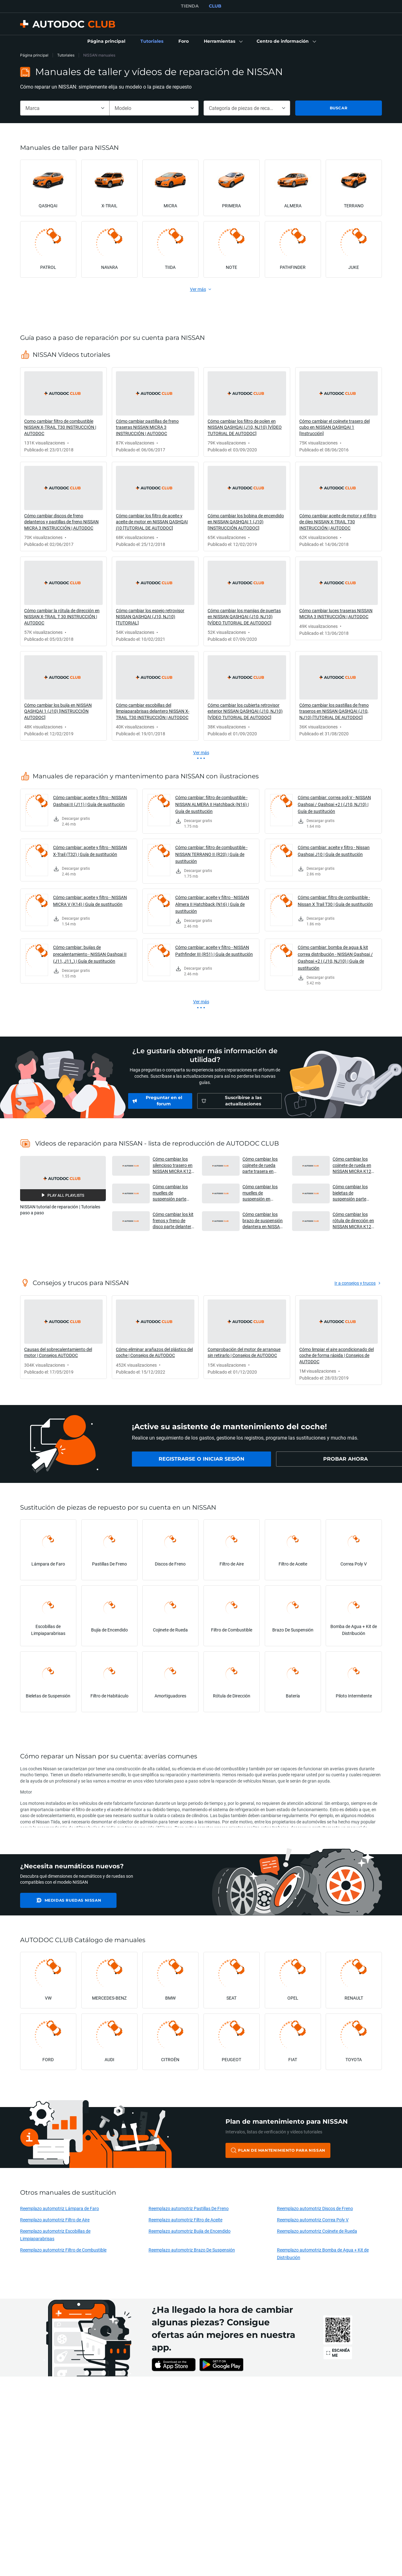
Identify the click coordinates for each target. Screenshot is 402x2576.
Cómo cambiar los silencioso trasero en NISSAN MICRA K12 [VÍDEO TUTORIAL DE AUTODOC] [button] (173, 1165)
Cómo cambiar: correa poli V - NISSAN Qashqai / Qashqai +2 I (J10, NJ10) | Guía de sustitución (334, 804)
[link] (106, 41)
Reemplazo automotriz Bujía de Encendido (190, 2231)
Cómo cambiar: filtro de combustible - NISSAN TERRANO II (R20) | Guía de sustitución (211, 854)
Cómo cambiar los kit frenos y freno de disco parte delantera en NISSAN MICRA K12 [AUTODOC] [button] (173, 1220)
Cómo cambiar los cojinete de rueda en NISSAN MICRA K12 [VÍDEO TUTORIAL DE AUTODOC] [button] (353, 1165)
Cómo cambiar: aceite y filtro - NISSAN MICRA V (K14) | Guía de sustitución (90, 900)
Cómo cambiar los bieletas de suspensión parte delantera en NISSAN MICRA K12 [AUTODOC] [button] (353, 1193)
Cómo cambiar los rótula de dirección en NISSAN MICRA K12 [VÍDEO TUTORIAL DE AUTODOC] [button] (353, 1220)
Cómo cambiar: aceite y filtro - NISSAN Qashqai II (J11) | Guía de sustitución (90, 800)
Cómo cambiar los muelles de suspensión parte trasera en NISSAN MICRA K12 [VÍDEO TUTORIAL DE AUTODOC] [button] (171, 1193)
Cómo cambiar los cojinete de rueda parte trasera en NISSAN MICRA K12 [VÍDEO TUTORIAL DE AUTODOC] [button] (263, 1165)
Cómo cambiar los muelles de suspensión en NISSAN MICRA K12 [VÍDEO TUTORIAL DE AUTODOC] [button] (263, 1193)
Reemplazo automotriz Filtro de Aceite (185, 2220)
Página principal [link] (34, 55)
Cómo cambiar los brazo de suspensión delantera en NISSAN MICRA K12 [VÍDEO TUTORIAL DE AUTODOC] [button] (262, 1220)
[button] (223, 41)
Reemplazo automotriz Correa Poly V (313, 2220)
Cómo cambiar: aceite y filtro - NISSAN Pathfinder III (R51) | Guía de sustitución (214, 950)
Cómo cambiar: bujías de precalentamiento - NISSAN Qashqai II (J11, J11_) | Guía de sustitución (90, 954)
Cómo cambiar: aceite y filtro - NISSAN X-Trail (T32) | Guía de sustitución (90, 850)
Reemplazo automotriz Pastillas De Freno (189, 2208)
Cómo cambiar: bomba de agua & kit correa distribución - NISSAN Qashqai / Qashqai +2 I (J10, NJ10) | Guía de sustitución (335, 957)
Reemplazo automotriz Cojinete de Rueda (317, 2231)
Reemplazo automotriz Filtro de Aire (55, 2220)
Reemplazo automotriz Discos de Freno (315, 2208)
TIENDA (190, 6)
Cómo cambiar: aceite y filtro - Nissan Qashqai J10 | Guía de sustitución (334, 850)
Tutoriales (65, 55)
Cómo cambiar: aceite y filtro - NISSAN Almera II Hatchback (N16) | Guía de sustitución (212, 904)
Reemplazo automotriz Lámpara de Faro (59, 2208)
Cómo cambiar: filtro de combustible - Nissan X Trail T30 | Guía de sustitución (335, 900)
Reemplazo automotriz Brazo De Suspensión (192, 2250)
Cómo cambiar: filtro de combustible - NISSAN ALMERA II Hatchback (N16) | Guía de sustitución (212, 804)
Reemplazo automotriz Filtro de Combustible (63, 2250)
